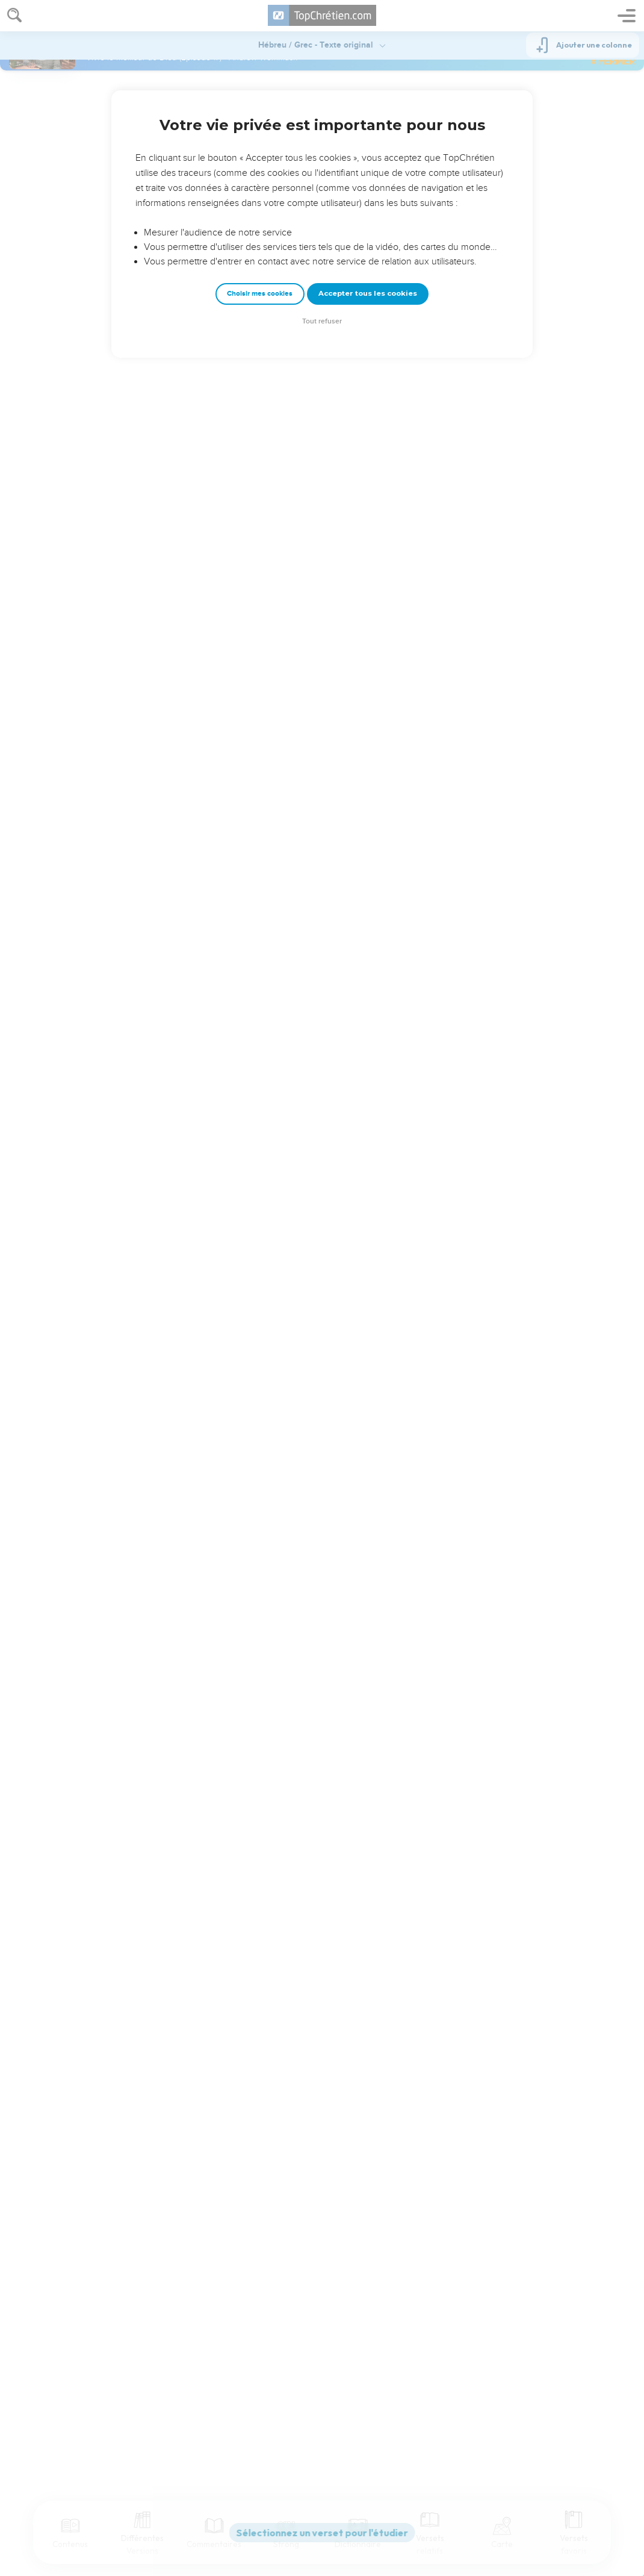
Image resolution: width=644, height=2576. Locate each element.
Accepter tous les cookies (367, 293)
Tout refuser (322, 321)
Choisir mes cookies (260, 294)
